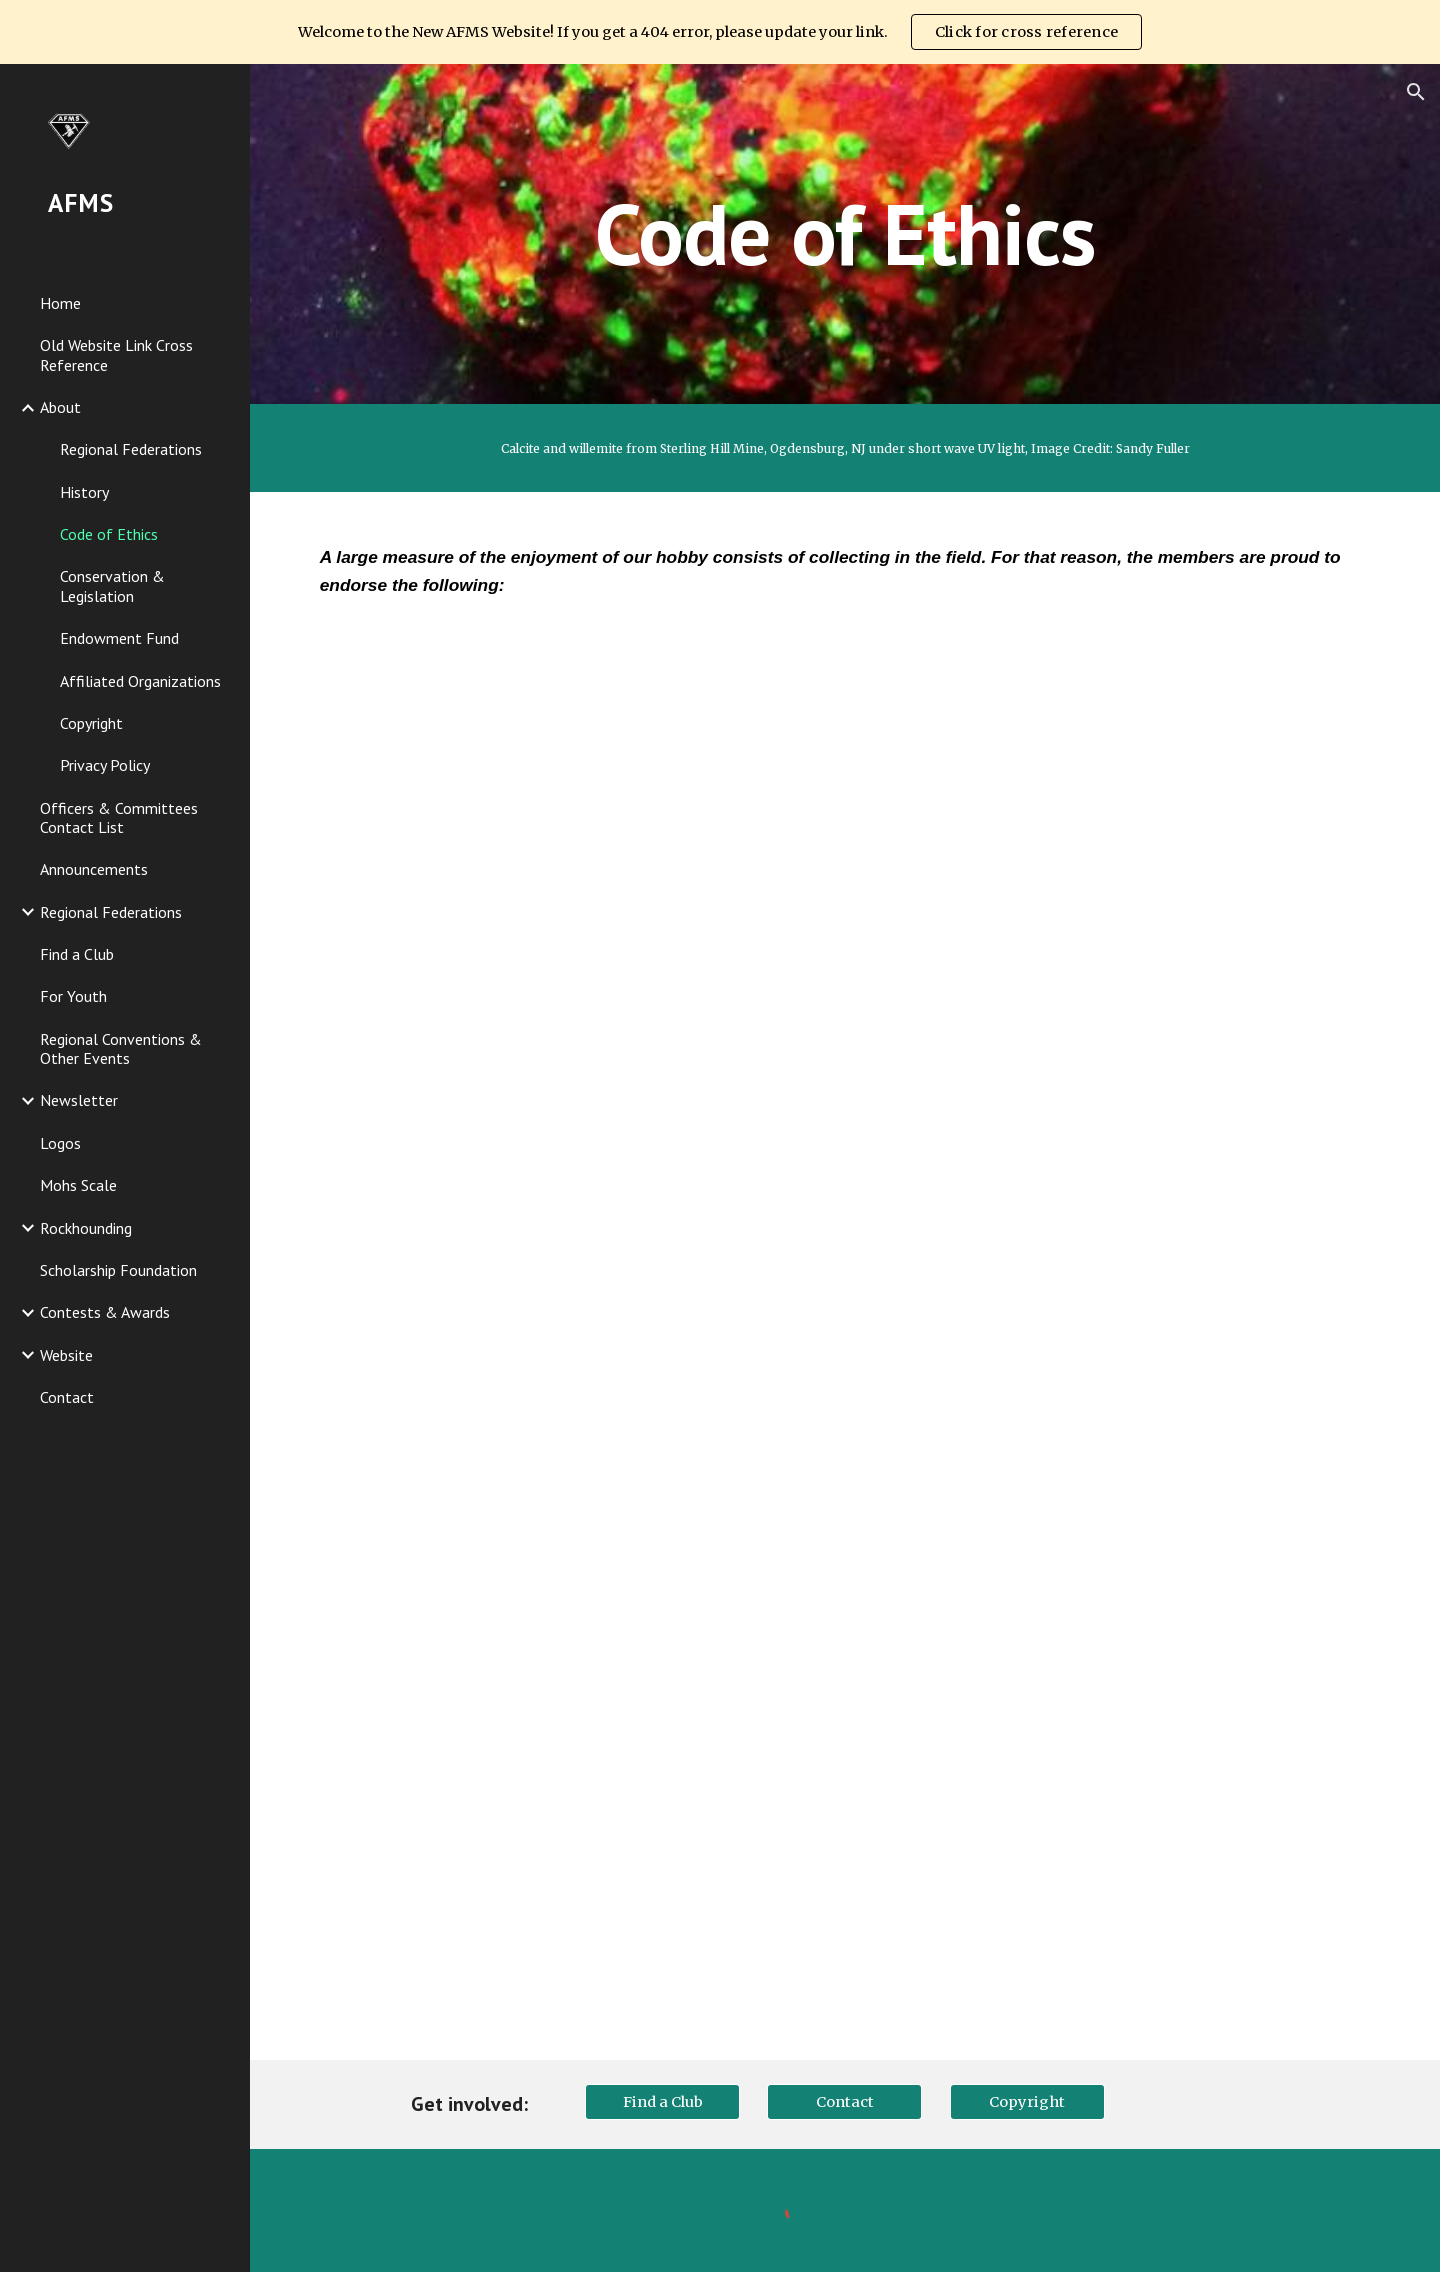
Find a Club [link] (77, 954)
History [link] (84, 492)
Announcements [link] (94, 869)
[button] (1416, 92)
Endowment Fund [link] (119, 638)
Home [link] (60, 303)
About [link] (60, 407)
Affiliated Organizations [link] (140, 681)
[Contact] (844, 2102)
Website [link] (66, 1355)
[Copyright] (1027, 2102)
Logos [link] (60, 1143)
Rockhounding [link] (86, 1228)
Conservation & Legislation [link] (112, 585)
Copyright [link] (91, 723)
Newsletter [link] (79, 1100)
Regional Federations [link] (131, 449)
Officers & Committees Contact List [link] (119, 817)
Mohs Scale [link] (78, 1185)
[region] (720, 32)
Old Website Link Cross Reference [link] (116, 354)
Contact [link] (67, 1397)
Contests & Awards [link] (105, 1312)
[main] (845, 233)
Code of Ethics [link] (109, 534)
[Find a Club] (662, 2102)
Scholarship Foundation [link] (118, 1270)
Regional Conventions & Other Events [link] (121, 1048)
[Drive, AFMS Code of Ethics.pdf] (845, 1348)
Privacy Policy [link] (105, 765)
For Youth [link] (73, 996)
